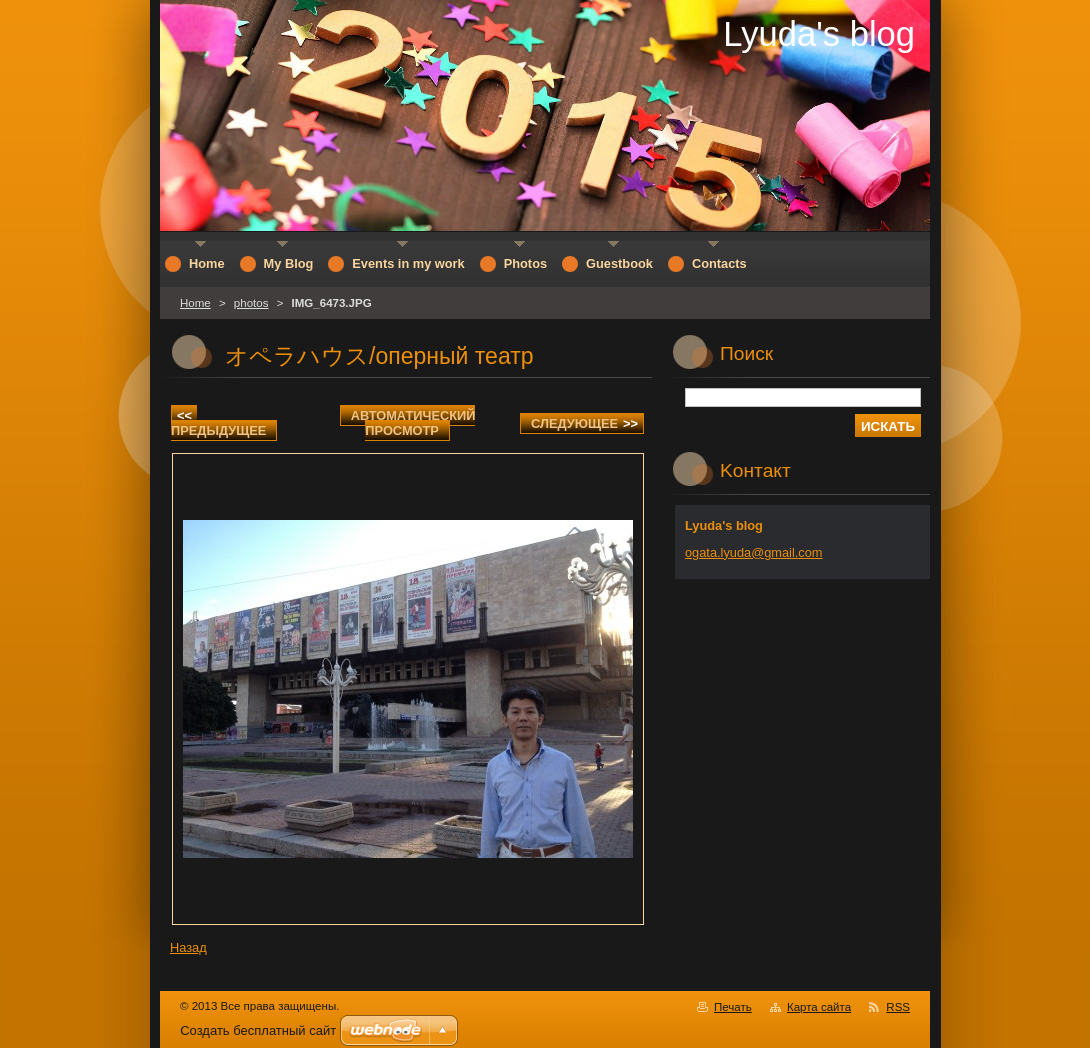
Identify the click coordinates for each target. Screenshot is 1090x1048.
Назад (188, 947)
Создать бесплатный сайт (258, 1030)
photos (251, 303)
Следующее (584, 423)
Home (195, 303)
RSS (898, 1007)
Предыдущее (218, 423)
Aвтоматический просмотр (413, 423)
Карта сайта (819, 1007)
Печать (733, 1007)
